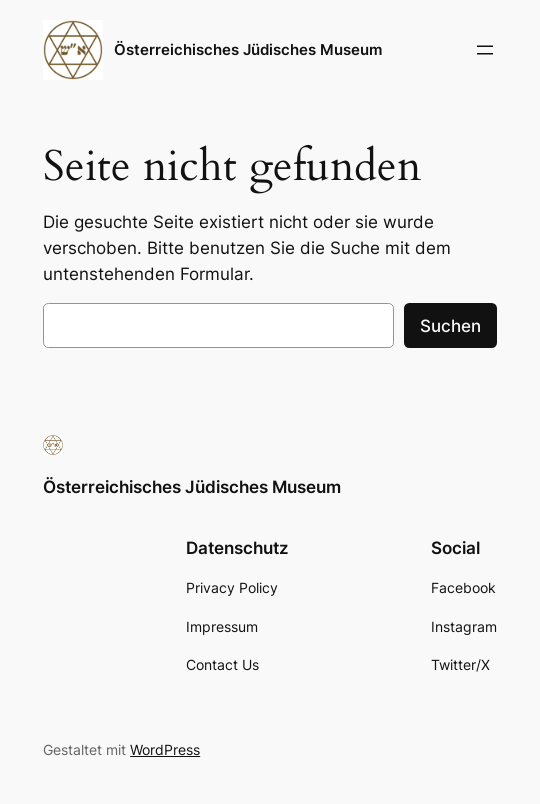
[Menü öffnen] (485, 50)
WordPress (165, 749)
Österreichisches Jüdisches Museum (248, 49)
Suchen (450, 326)
